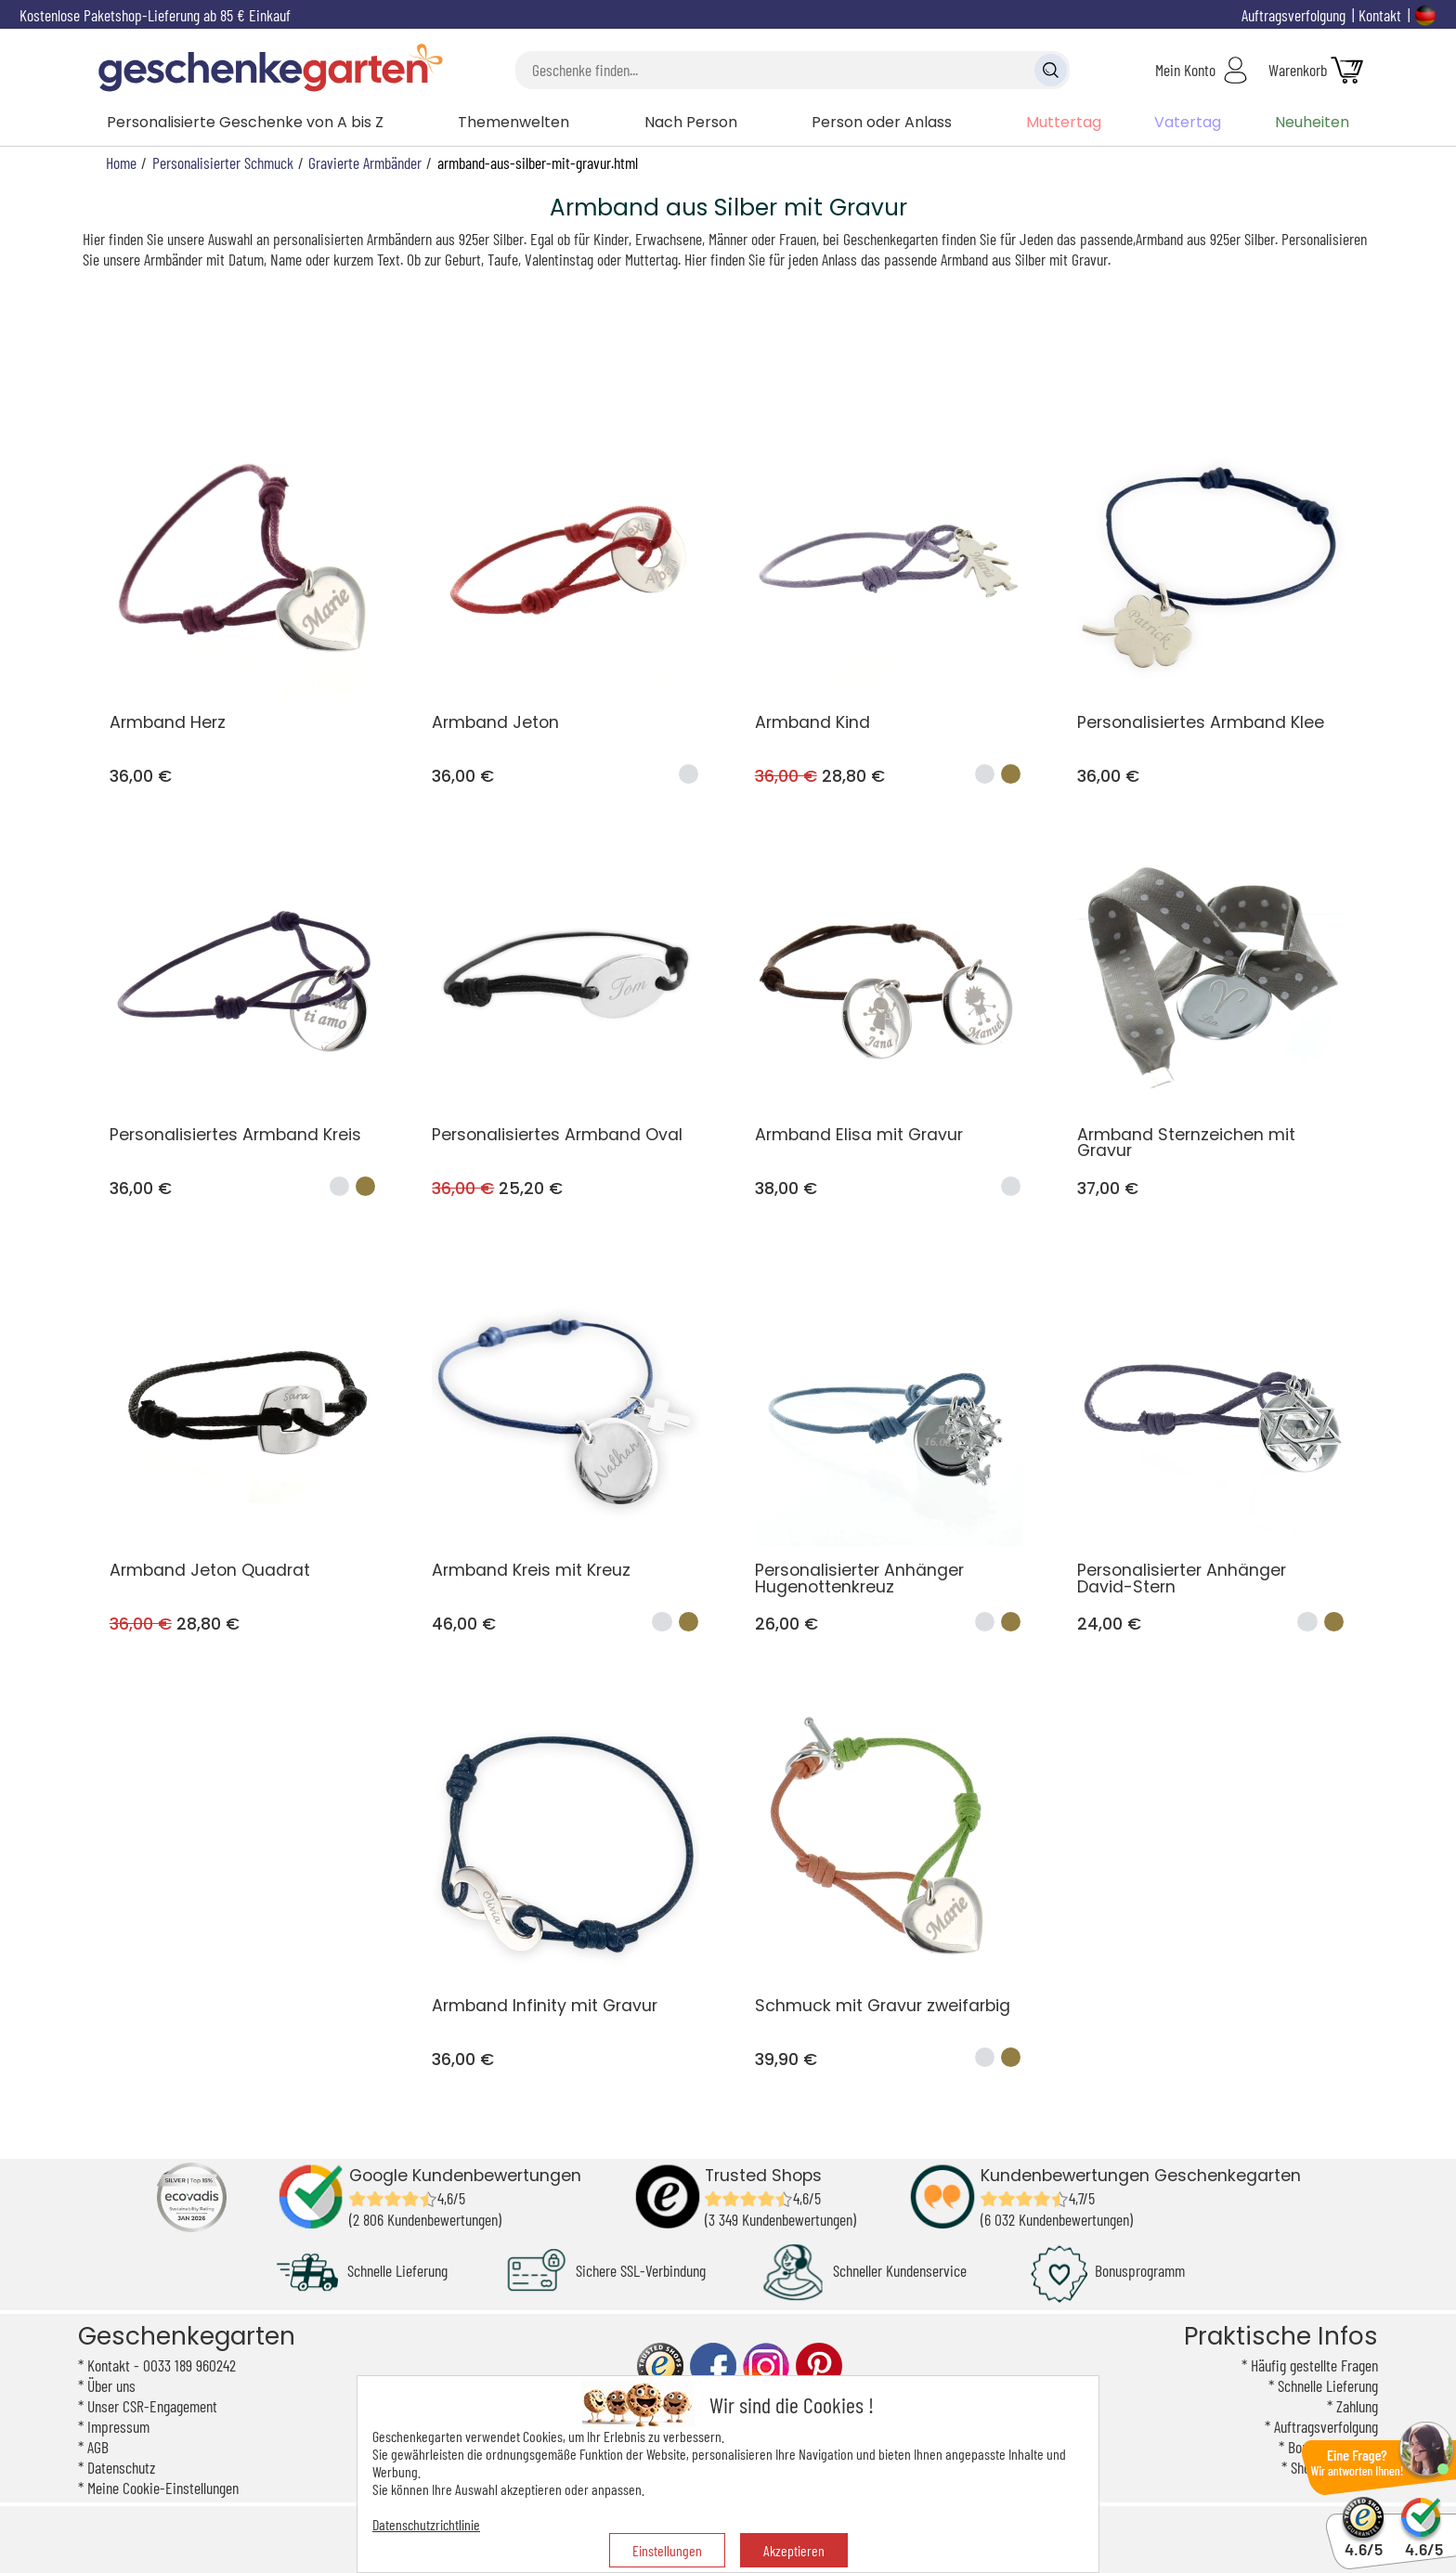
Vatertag (1187, 122)
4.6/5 (1364, 2541)
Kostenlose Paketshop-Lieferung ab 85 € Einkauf (155, 15)
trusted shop (660, 2366)
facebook (713, 2366)
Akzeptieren (794, 2550)
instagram (766, 2366)
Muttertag (1063, 122)
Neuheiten (1312, 122)
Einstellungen (667, 2550)
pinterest (819, 2366)
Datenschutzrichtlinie (426, 2524)
